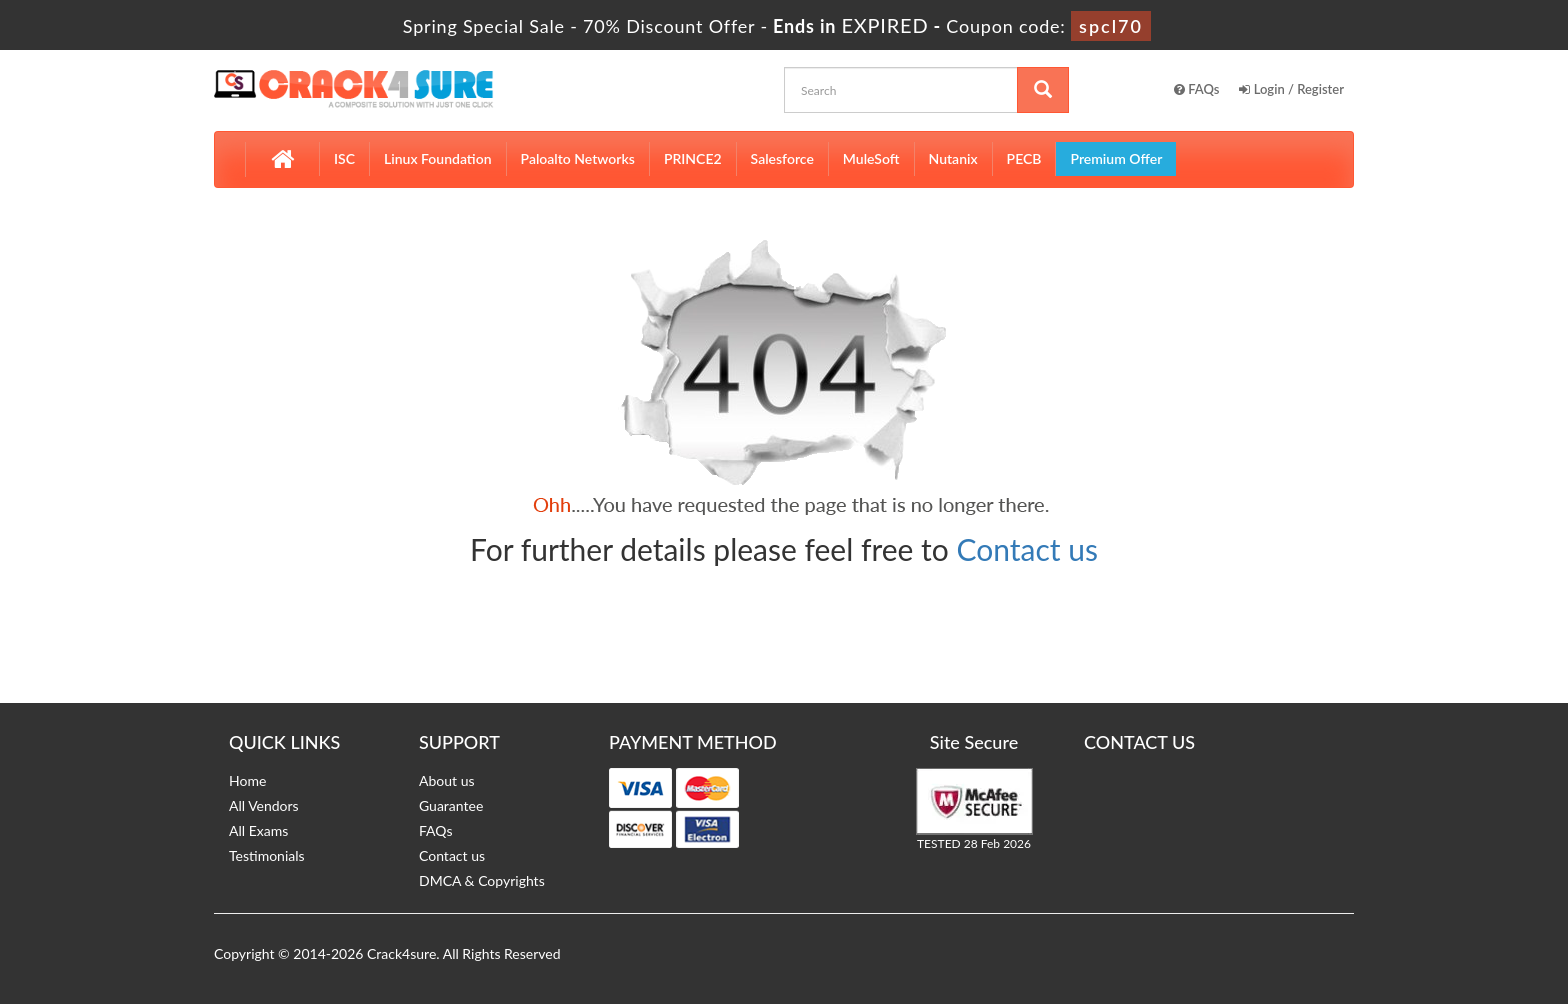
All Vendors (264, 805)
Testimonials (267, 855)
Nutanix (953, 158)
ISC (344, 158)
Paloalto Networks (578, 158)
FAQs (1197, 89)
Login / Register (1291, 89)
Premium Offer (1116, 158)
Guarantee (451, 805)
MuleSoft (871, 158)
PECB (1024, 158)
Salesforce (782, 158)
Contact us (1027, 549)
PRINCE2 (693, 158)
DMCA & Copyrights (482, 880)
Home (247, 780)
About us (447, 780)
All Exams (258, 830)
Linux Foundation (438, 158)
